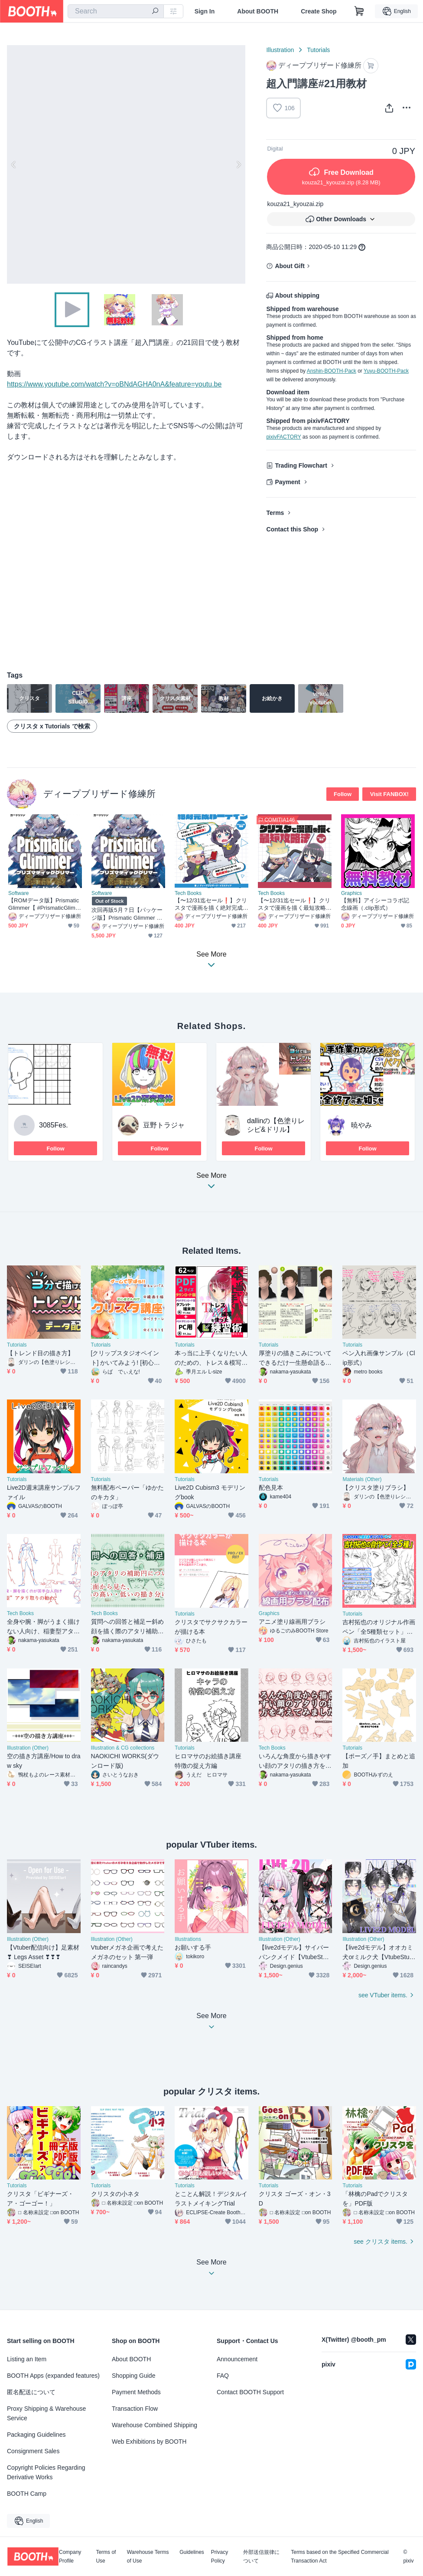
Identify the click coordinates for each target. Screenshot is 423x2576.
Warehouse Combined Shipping (154, 2425)
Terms (275, 512)
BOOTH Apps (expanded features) (53, 2375)
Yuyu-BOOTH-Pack (386, 371)
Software (18, 893)
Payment (287, 481)
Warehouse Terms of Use (148, 2556)
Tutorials (318, 49)
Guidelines (191, 2552)
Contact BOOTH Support (250, 2392)
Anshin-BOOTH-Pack (331, 371)
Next (238, 164)
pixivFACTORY (283, 437)
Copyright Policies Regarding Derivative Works (46, 2472)
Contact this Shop (292, 529)
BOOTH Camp (26, 2493)
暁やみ (361, 1125)
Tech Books (188, 893)
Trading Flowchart (301, 465)
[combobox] (116, 11)
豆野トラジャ (164, 1125)
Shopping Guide (133, 2375)
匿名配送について (31, 2392)
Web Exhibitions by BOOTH (149, 2441)
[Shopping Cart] (359, 11)
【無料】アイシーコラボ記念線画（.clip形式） (375, 904)
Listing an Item (26, 2359)
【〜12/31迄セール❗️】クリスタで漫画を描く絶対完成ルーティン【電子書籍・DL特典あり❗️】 (211, 904)
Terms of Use (106, 2556)
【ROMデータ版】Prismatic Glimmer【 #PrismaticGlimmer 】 (44, 904)
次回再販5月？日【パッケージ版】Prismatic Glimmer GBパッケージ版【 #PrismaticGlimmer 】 (128, 914)
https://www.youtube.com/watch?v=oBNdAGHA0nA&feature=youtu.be (114, 384)
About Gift (289, 265)
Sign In (205, 11)
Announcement (237, 2359)
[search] (155, 12)
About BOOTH (257, 11)
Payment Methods (136, 2392)
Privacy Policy (219, 2556)
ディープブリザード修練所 (99, 794)
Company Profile (70, 2556)
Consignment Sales (33, 2451)
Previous (14, 164)
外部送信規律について (261, 2556)
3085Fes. (53, 1125)
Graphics (351, 893)
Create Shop (318, 11)
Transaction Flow (135, 2408)
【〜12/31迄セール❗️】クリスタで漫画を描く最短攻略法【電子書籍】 (294, 904)
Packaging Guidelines (36, 2434)
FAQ (223, 2375)
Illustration (280, 49)
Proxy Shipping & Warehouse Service (46, 2413)
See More (211, 1183)
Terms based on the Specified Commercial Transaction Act (339, 2556)
